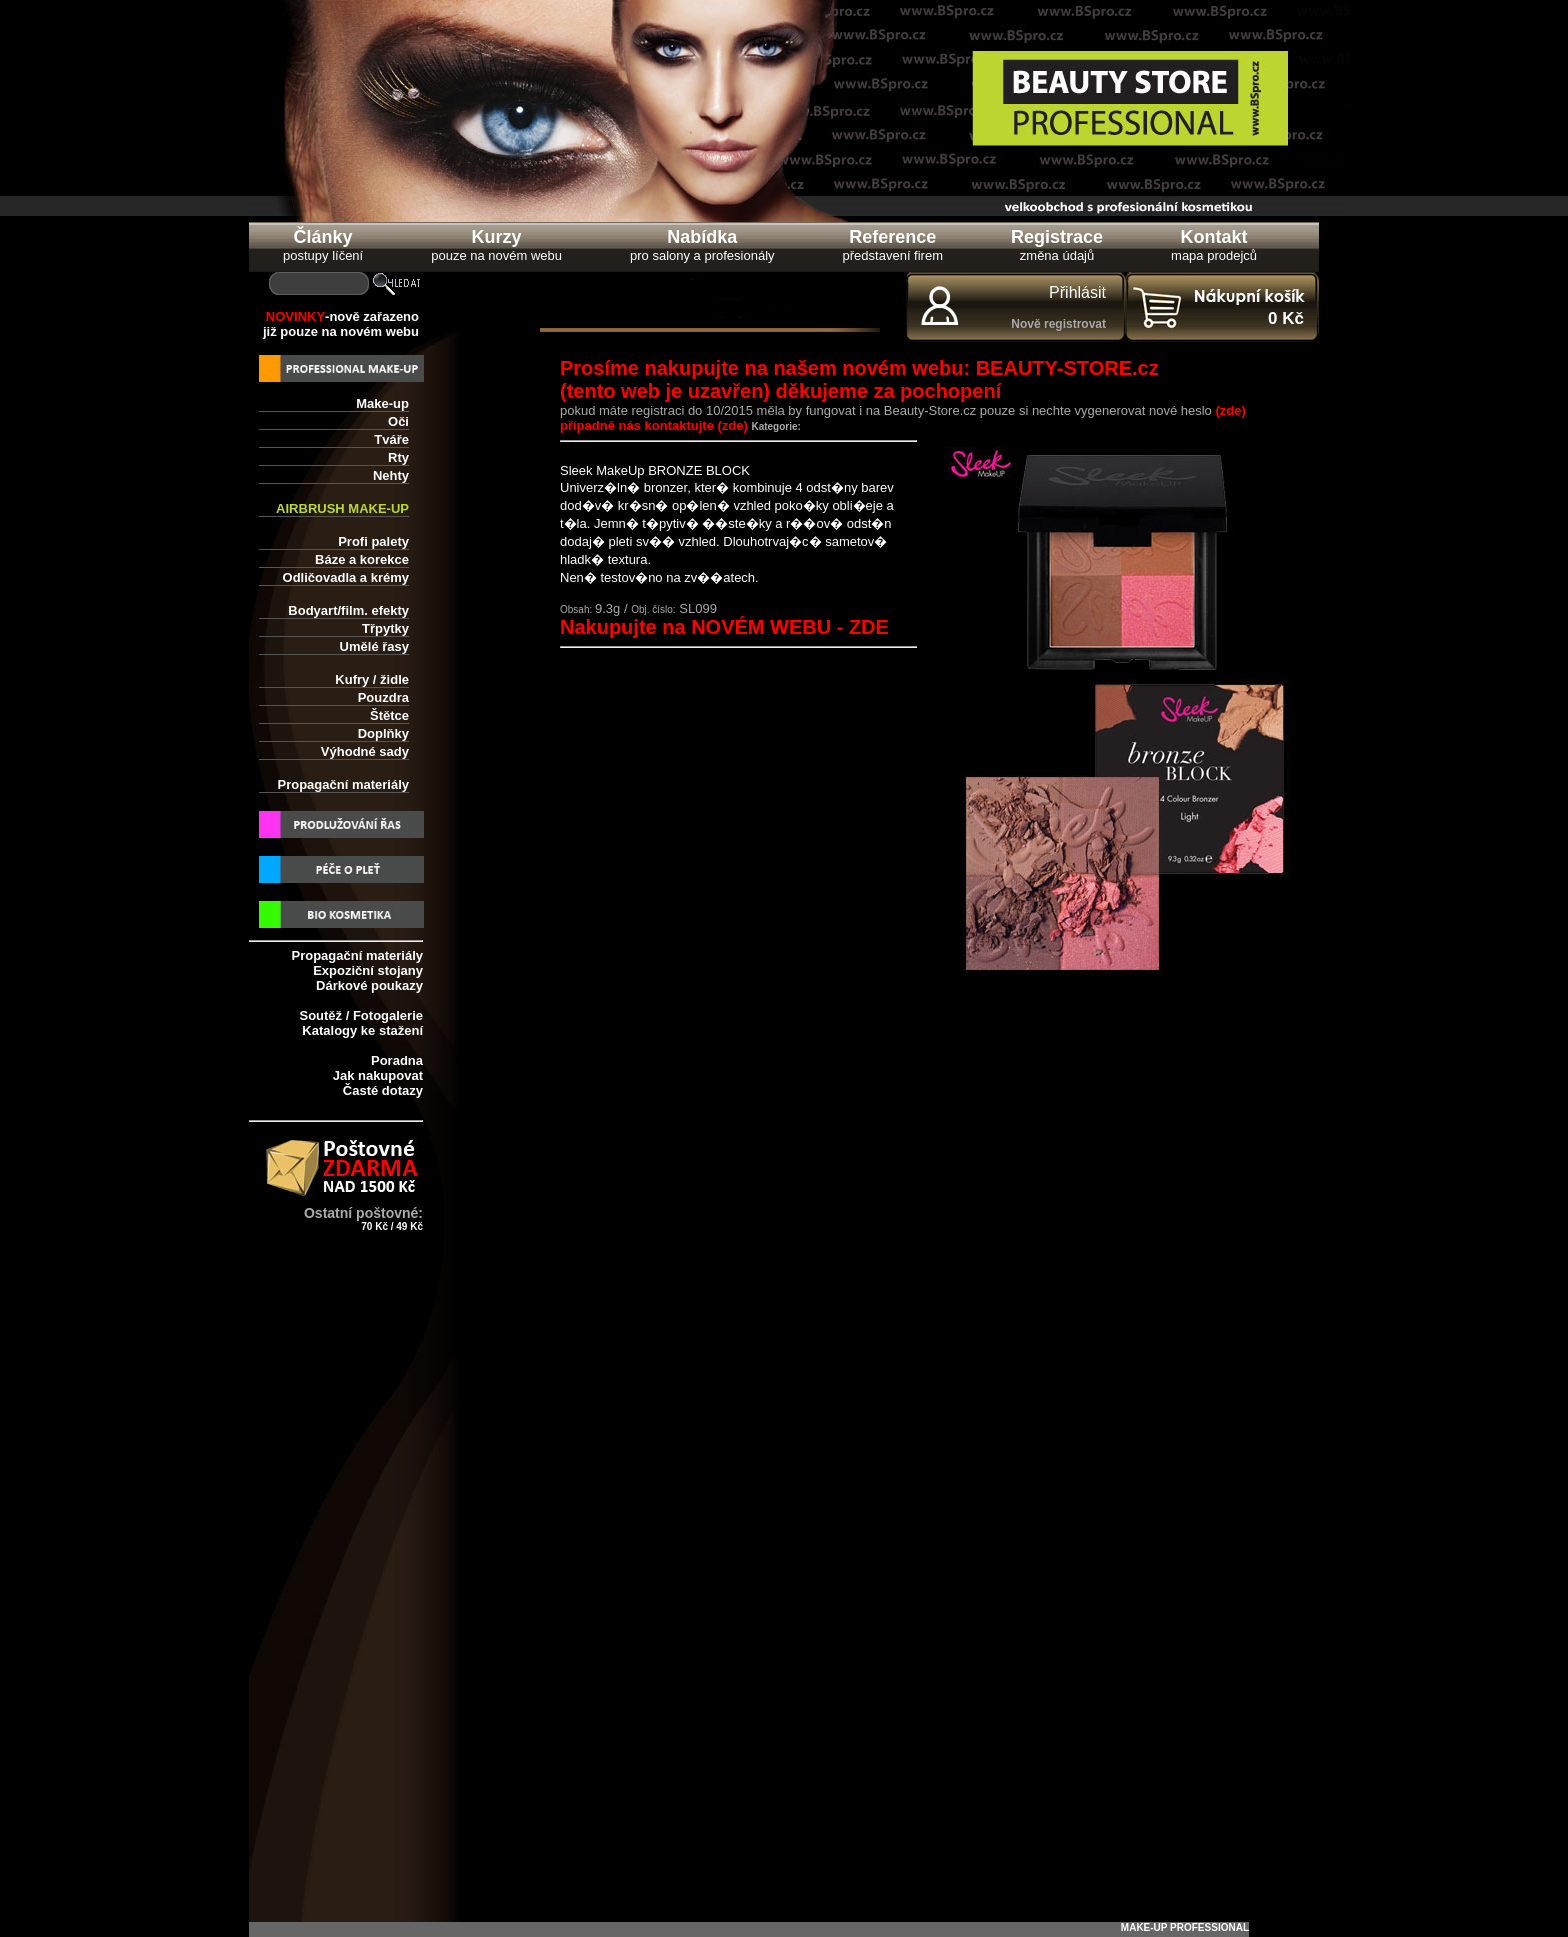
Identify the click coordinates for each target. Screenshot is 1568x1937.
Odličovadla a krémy (346, 577)
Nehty (391, 475)
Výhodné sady (365, 751)
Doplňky (383, 733)
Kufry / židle (372, 679)
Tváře (391, 439)
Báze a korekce (362, 559)
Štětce (389, 715)
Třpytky (385, 628)
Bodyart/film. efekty (348, 610)
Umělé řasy (374, 646)
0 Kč (1286, 318)
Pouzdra (383, 697)
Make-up (382, 403)
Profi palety (373, 541)
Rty (398, 457)
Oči (398, 421)
